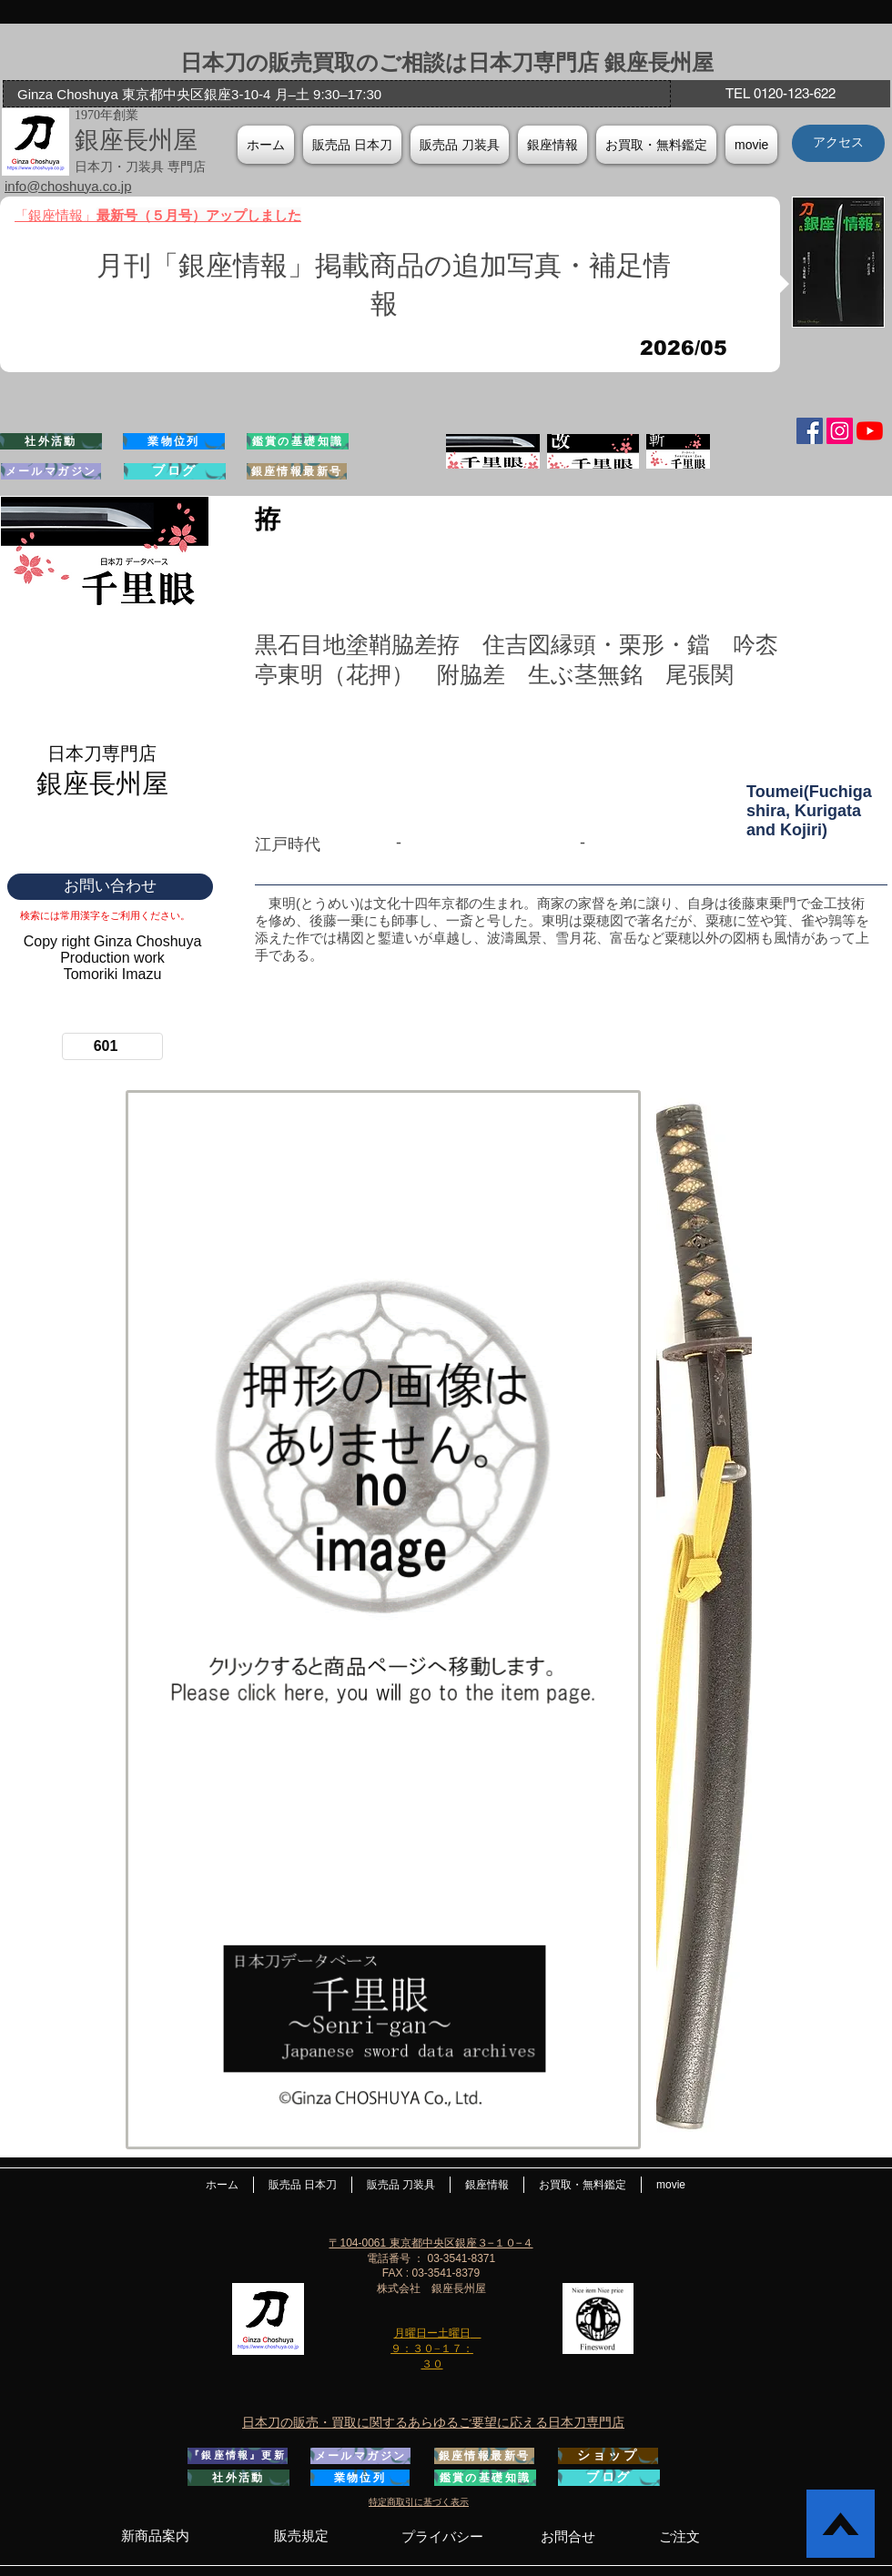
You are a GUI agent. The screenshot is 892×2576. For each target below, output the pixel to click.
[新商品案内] (154, 2536)
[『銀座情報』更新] (238, 2456)
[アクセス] (838, 143)
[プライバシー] (442, 2536)
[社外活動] (51, 441)
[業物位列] (174, 441)
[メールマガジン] (51, 471)
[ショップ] (608, 2456)
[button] (552, 145)
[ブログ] (175, 471)
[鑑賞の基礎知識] (298, 441)
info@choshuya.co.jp (68, 186)
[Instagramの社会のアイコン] (839, 431)
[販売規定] (300, 2536)
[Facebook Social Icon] (809, 431)
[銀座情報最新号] (297, 471)
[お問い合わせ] (110, 887)
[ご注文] (679, 2536)
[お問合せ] (568, 2536)
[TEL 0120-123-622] (780, 93)
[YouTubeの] (870, 431)
